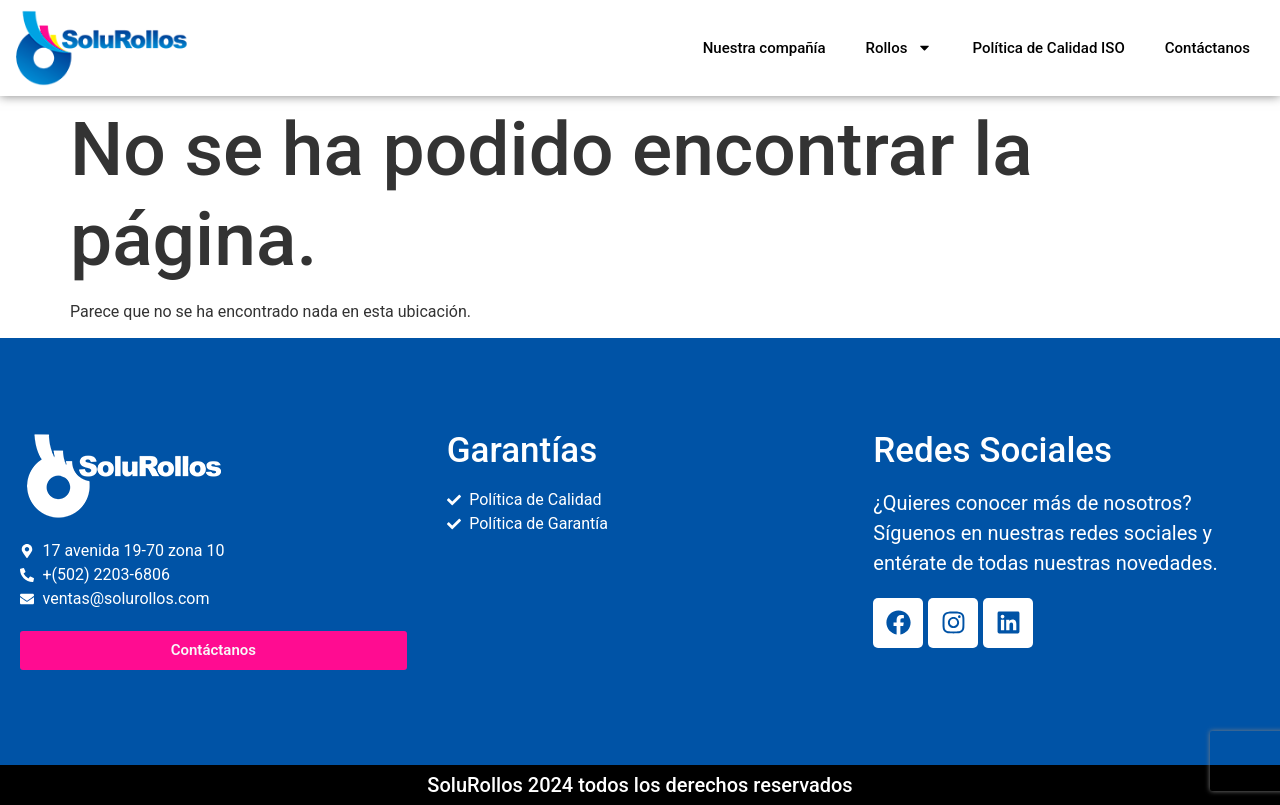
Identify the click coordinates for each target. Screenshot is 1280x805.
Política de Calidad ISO (1048, 48)
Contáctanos (1207, 48)
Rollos (899, 47)
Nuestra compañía (764, 48)
